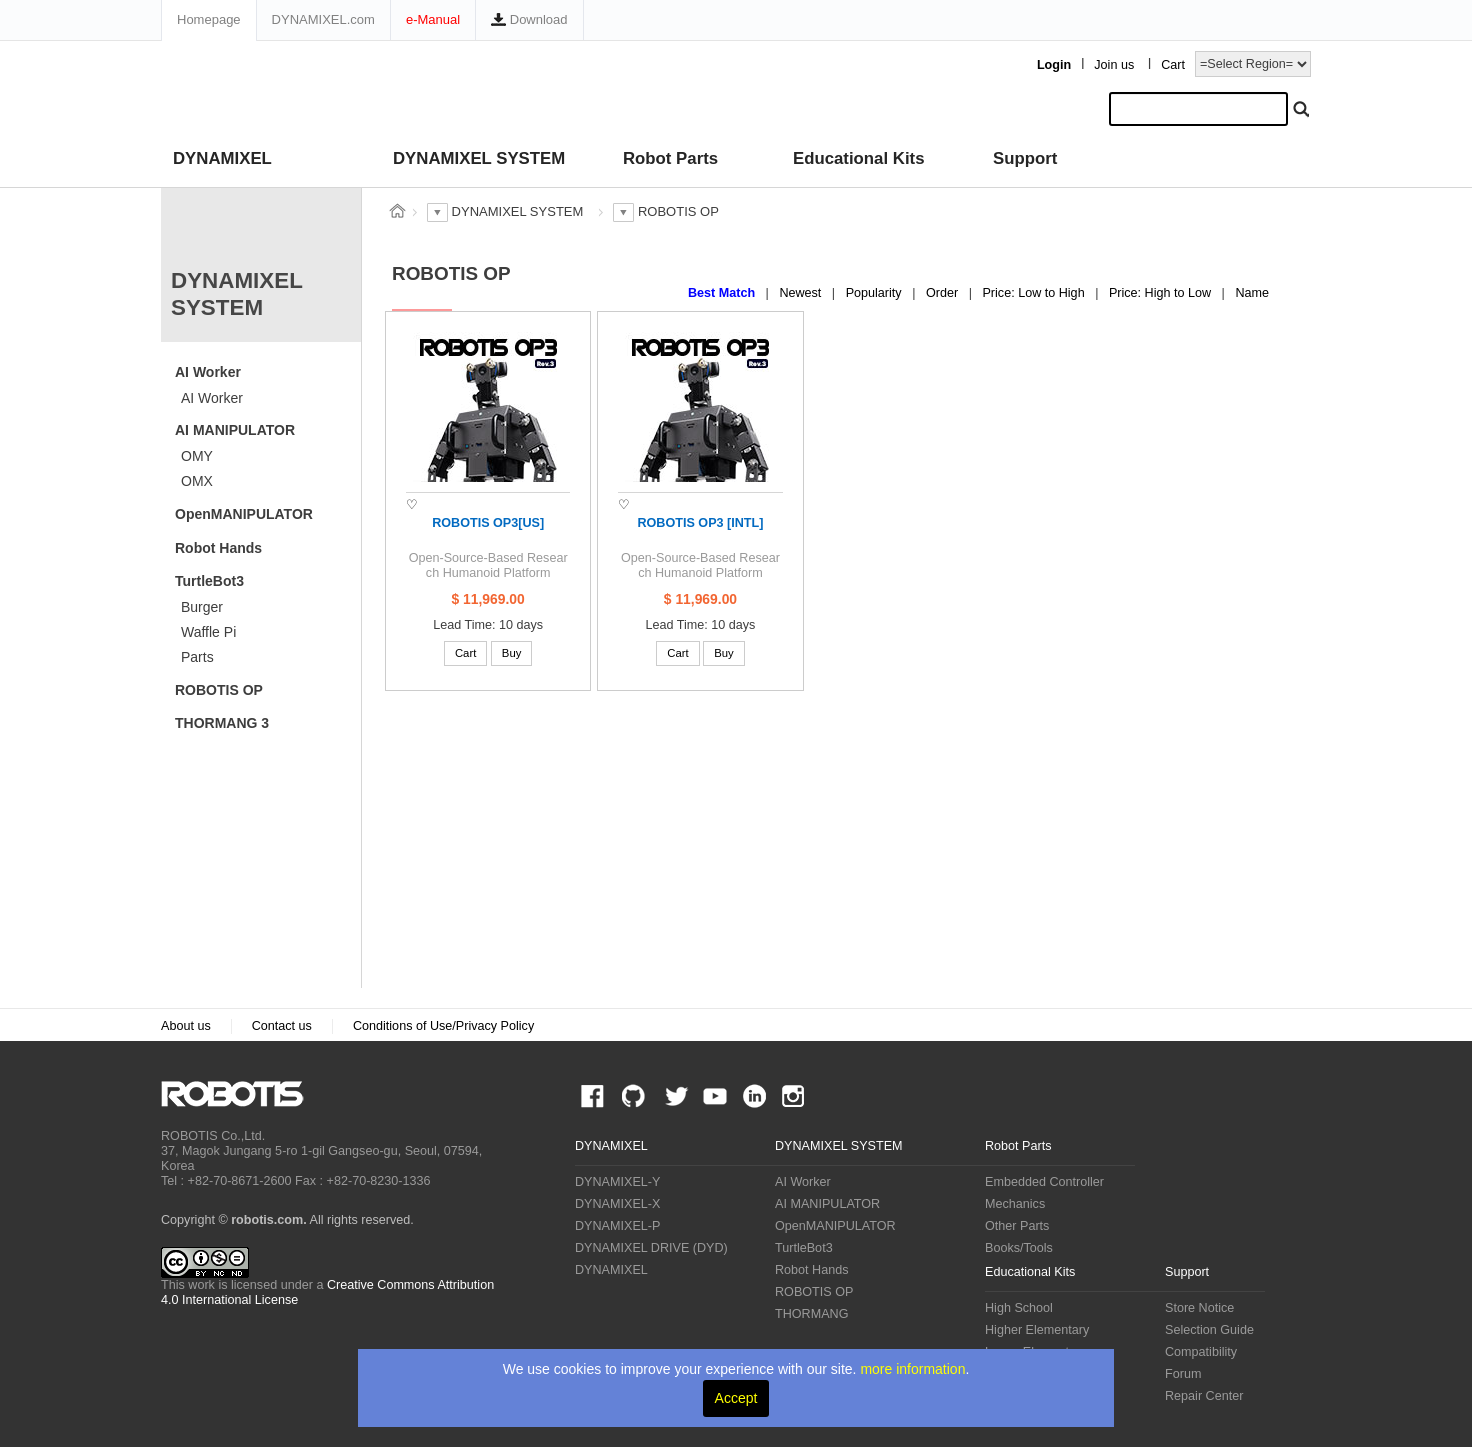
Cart (1173, 65)
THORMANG (811, 1314)
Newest (802, 293)
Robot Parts (670, 158)
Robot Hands (218, 548)
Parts (197, 657)
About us (186, 1026)
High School (1019, 1308)
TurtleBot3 (209, 581)
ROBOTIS (240, 1094)
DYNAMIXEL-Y (617, 1182)
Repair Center (1204, 1396)
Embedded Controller (1044, 1182)
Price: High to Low (1162, 293)
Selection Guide (1209, 1330)
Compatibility (1201, 1352)
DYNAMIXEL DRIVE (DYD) (651, 1248)
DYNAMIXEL (222, 158)
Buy (512, 653)
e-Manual (433, 19)
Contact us (282, 1026)
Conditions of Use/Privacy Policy (443, 1026)
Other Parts (1017, 1226)
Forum (1183, 1374)
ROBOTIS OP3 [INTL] (700, 523)
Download (529, 19)
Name (1252, 293)
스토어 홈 (397, 211)
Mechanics (1015, 1204)
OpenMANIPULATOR (244, 514)
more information (912, 1369)
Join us (1114, 65)
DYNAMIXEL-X (617, 1204)
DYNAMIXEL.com (323, 19)
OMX (197, 481)
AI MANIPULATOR (235, 430)
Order (944, 293)
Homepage (209, 19)
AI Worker (208, 372)
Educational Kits (858, 158)
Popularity (876, 293)
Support (1025, 158)
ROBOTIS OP (219, 690)
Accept (736, 1398)
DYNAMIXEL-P (617, 1226)
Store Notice (1199, 1308)
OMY (197, 456)
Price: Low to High (1035, 293)
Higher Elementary (1037, 1330)
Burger (202, 607)
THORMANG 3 (222, 723)
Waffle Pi (208, 632)
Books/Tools (1019, 1248)
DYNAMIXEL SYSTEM (479, 158)
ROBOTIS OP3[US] (488, 523)
